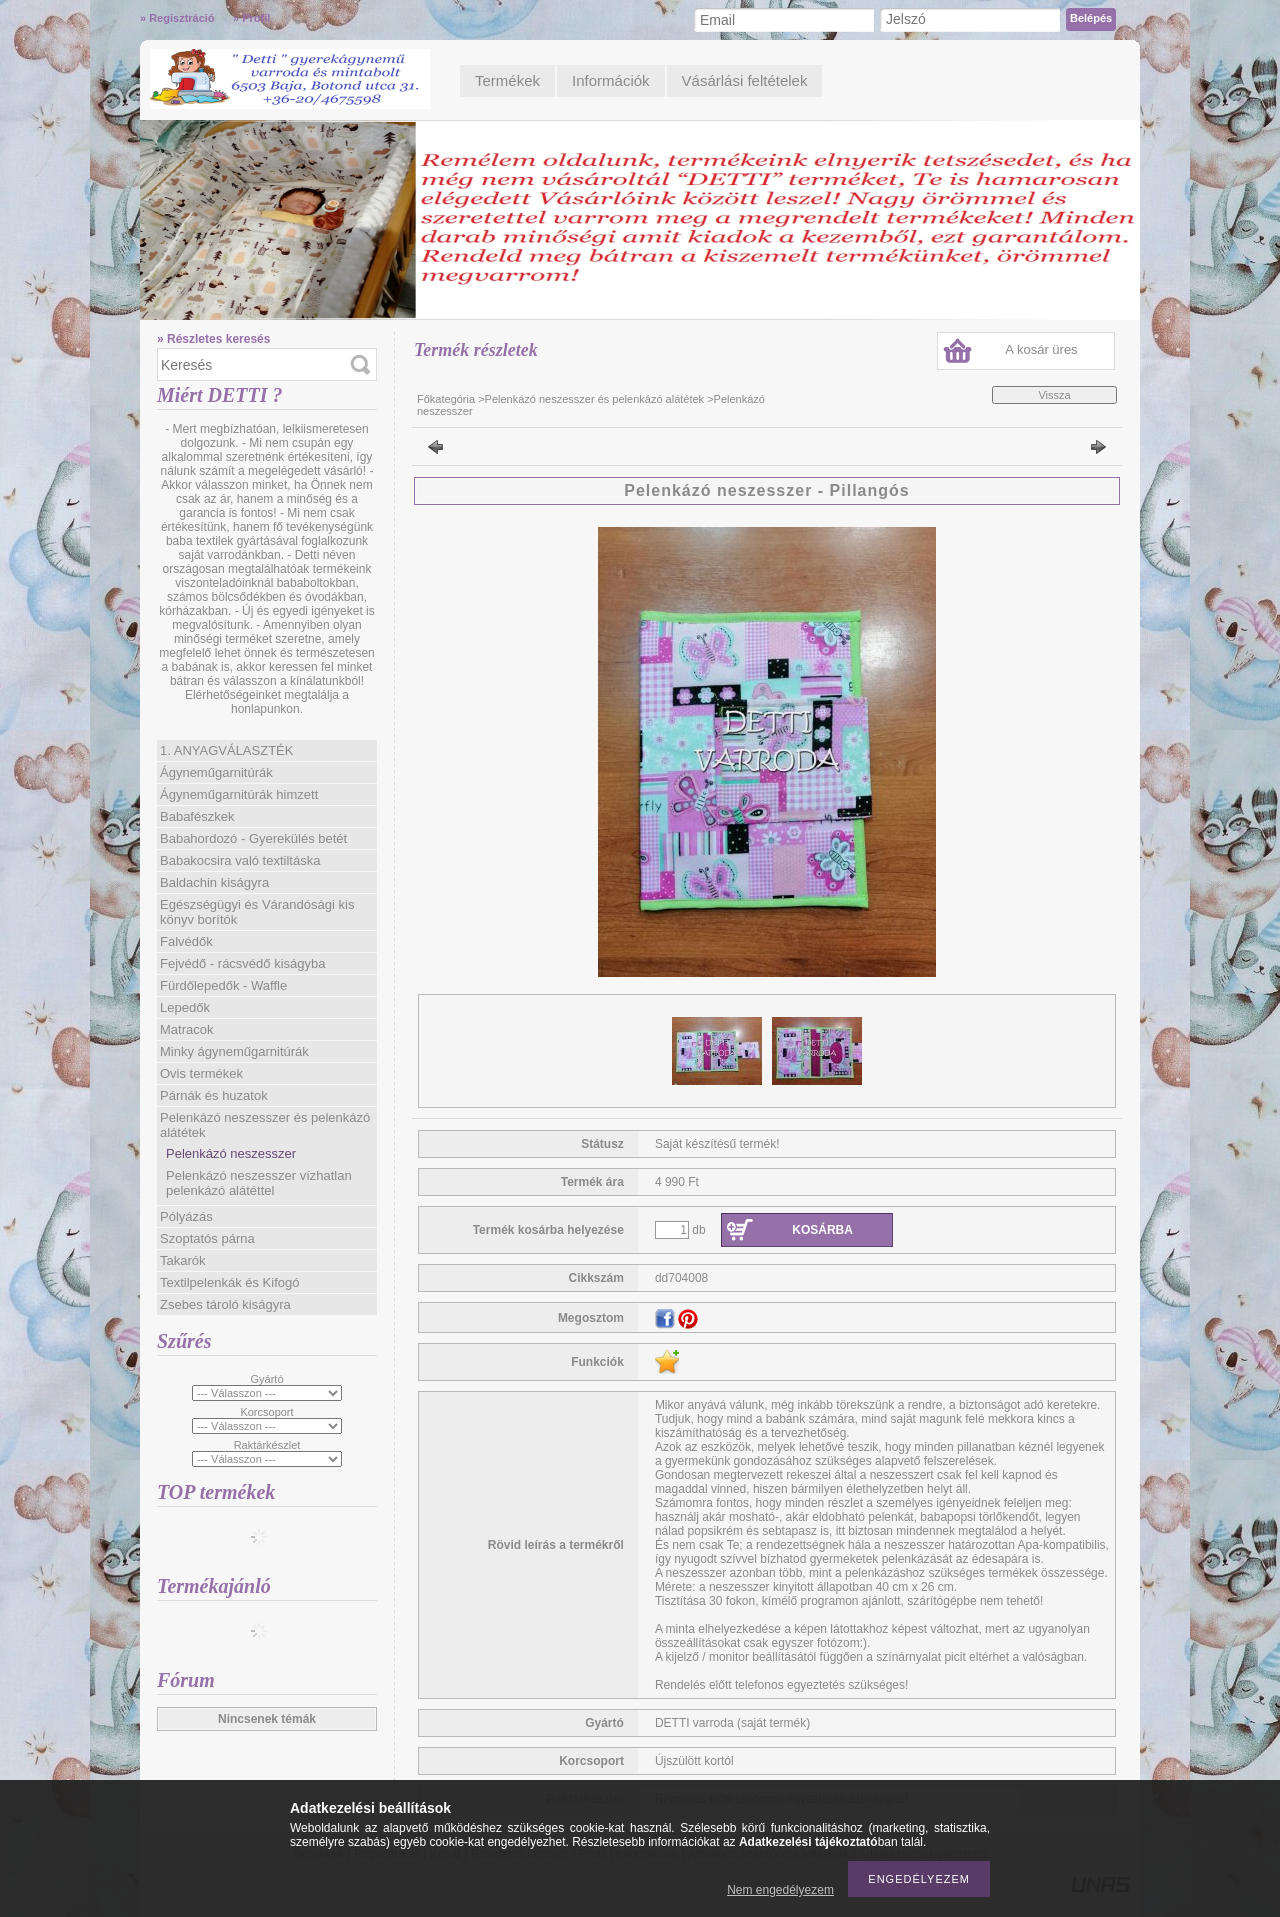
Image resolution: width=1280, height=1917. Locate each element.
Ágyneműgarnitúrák (216, 772)
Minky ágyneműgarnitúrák (234, 1051)
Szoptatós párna (207, 1238)
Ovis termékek (201, 1073)
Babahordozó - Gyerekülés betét (253, 838)
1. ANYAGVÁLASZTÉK (226, 750)
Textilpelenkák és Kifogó (229, 1282)
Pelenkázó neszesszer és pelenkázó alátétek (595, 399)
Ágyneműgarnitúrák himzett (239, 794)
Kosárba (822, 1230)
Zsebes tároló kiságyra (225, 1304)
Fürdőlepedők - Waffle (223, 985)
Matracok (186, 1029)
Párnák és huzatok (214, 1095)
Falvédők (186, 941)
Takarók (183, 1260)
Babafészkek (197, 816)
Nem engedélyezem (780, 1890)
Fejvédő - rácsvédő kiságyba (242, 963)
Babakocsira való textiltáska (240, 860)
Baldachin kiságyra (214, 882)
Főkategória (446, 399)
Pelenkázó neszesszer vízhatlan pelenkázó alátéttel (259, 1183)
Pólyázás (186, 1216)
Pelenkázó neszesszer (231, 1153)
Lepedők (185, 1007)
